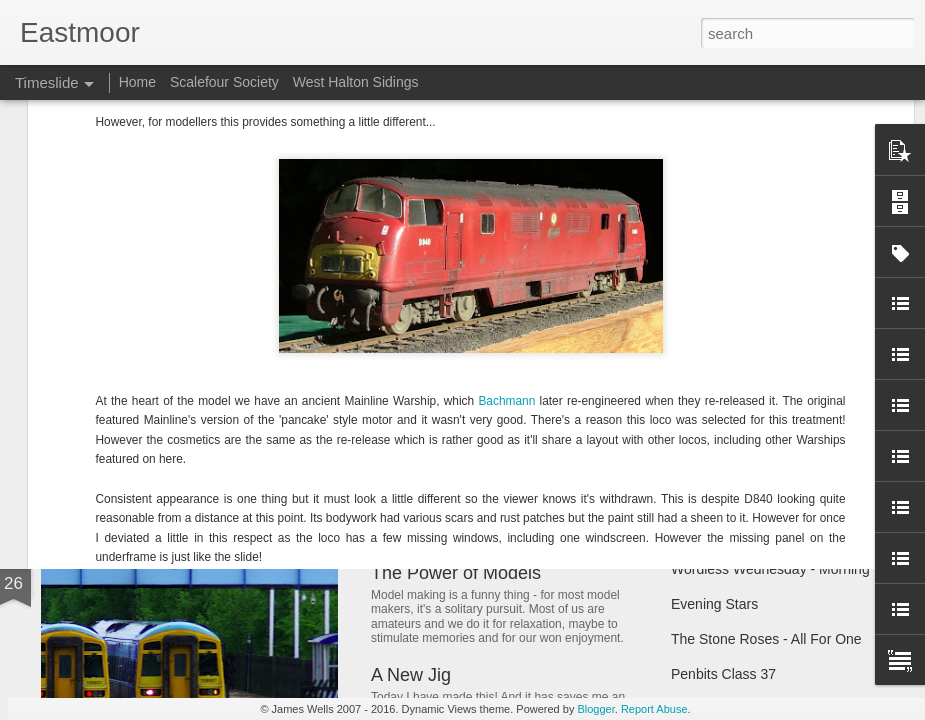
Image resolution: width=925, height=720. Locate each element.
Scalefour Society (224, 82)
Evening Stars (714, 604)
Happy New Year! (133, 464)
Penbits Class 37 (723, 674)
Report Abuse (654, 709)
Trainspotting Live (726, 427)
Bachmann (508, 132)
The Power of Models (456, 573)
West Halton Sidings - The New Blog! (518, 398)
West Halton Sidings (356, 82)
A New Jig (411, 675)
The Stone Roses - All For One (766, 639)
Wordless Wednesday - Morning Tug (784, 569)
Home (137, 82)
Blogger (595, 709)
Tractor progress (722, 392)
